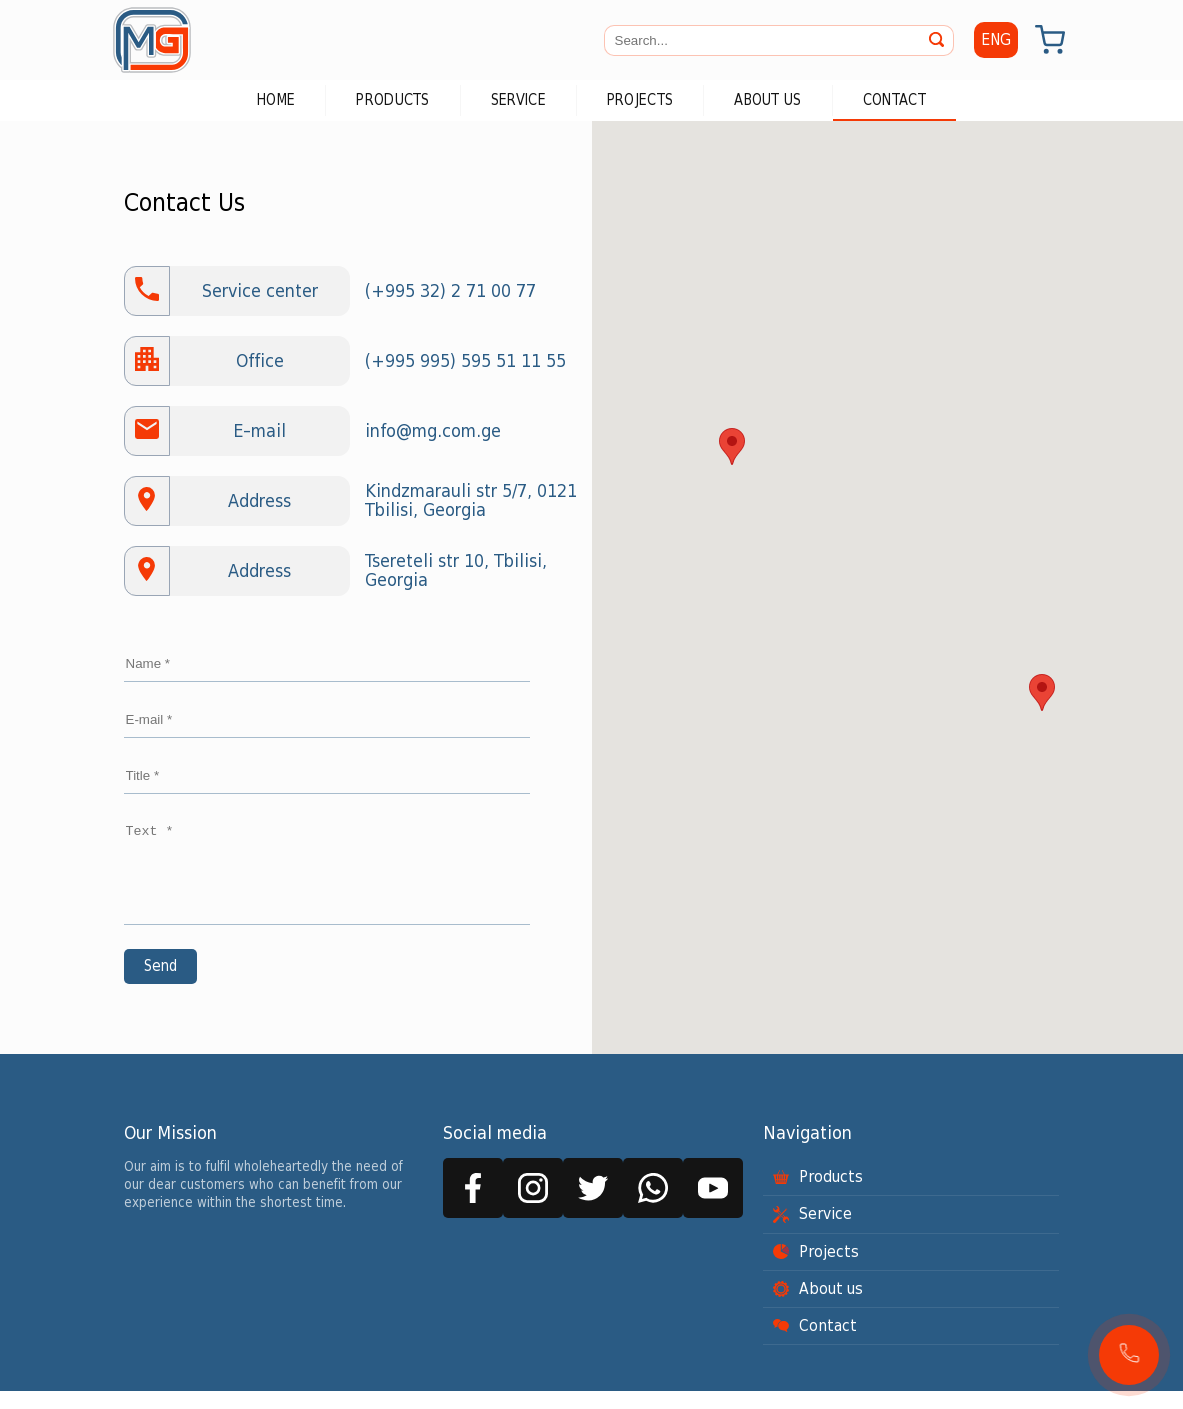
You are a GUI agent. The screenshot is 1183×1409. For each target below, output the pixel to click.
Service (518, 100)
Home (276, 100)
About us (767, 100)
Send (160, 984)
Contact (894, 100)
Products (392, 100)
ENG (996, 40)
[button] (1129, 1355)
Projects (640, 100)
